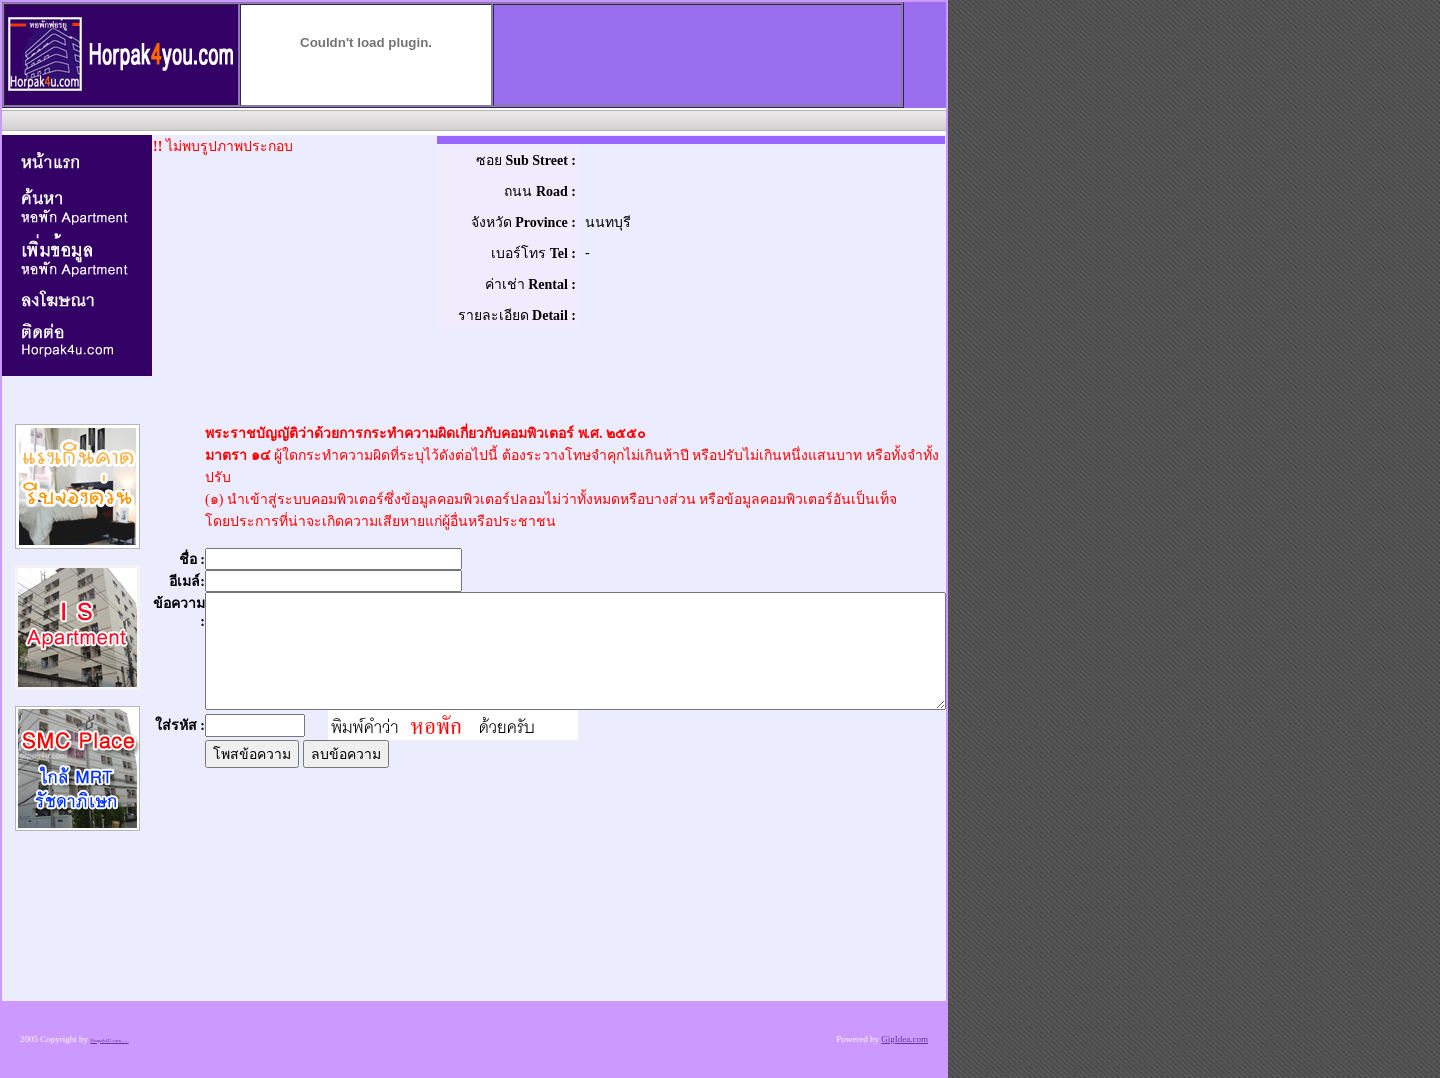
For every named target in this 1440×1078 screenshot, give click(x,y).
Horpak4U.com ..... (109, 1040)
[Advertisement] (472, 119)
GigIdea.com (904, 1039)
